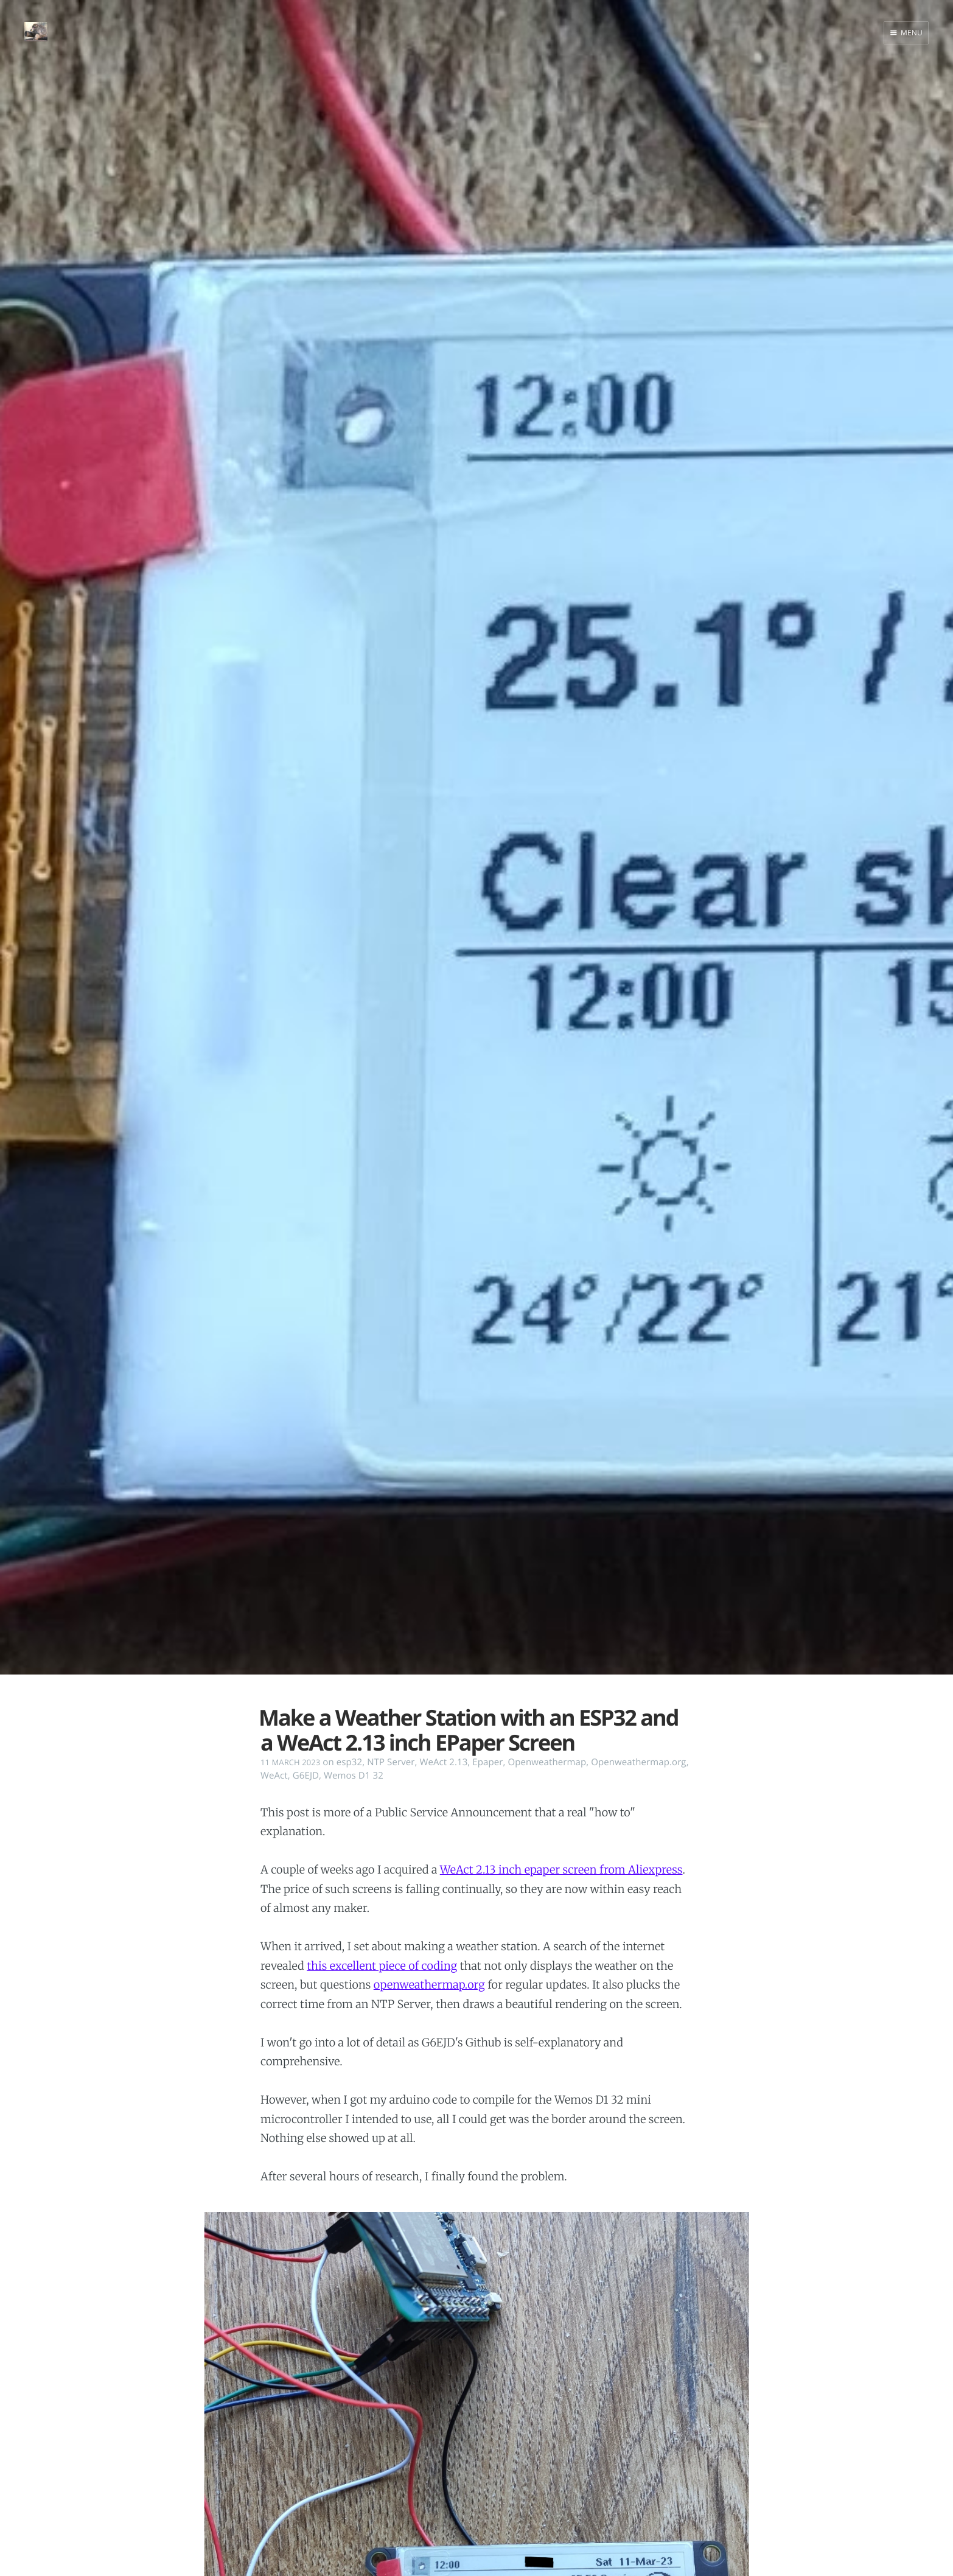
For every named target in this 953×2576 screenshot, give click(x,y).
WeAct (274, 1775)
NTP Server (390, 1762)
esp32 (349, 1762)
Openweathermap (547, 1762)
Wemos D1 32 (353, 1775)
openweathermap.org (429, 1985)
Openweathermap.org (638, 1762)
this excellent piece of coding (382, 1966)
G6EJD (306, 1775)
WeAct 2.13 (443, 1762)
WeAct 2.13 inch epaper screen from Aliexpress (561, 1870)
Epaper (487, 1762)
